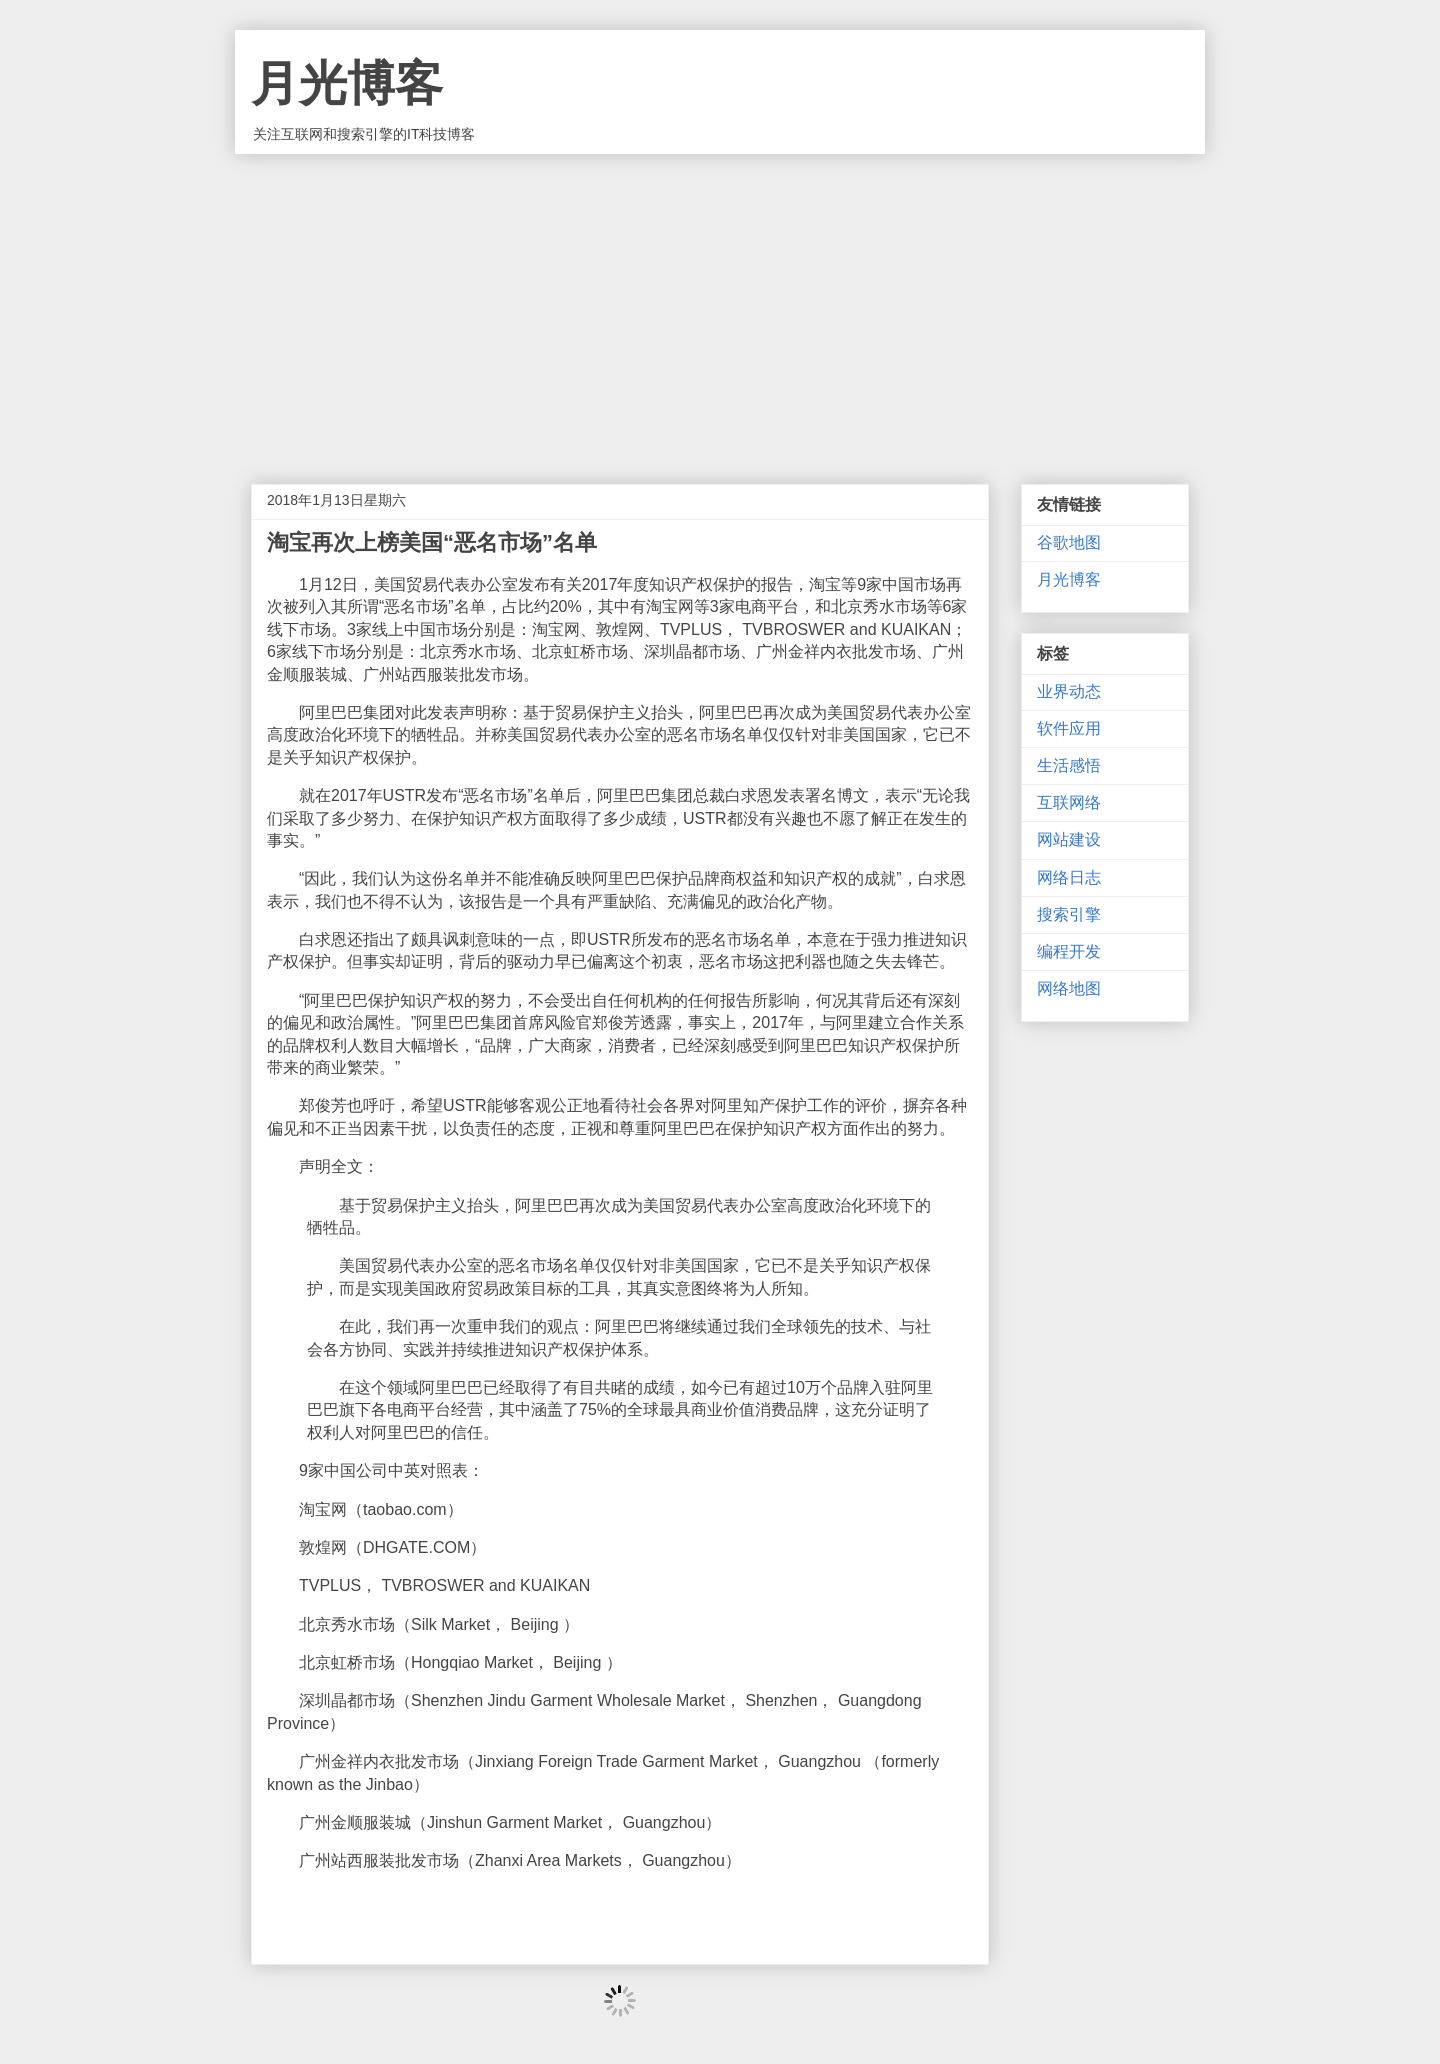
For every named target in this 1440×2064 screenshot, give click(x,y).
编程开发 (1069, 951)
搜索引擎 (1069, 914)
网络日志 (1069, 877)
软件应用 (1069, 728)
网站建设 (1069, 839)
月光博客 (347, 83)
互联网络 (1069, 802)
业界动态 (1069, 691)
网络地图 (1069, 988)
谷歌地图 (1069, 542)
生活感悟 (1069, 765)
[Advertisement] (720, 304)
